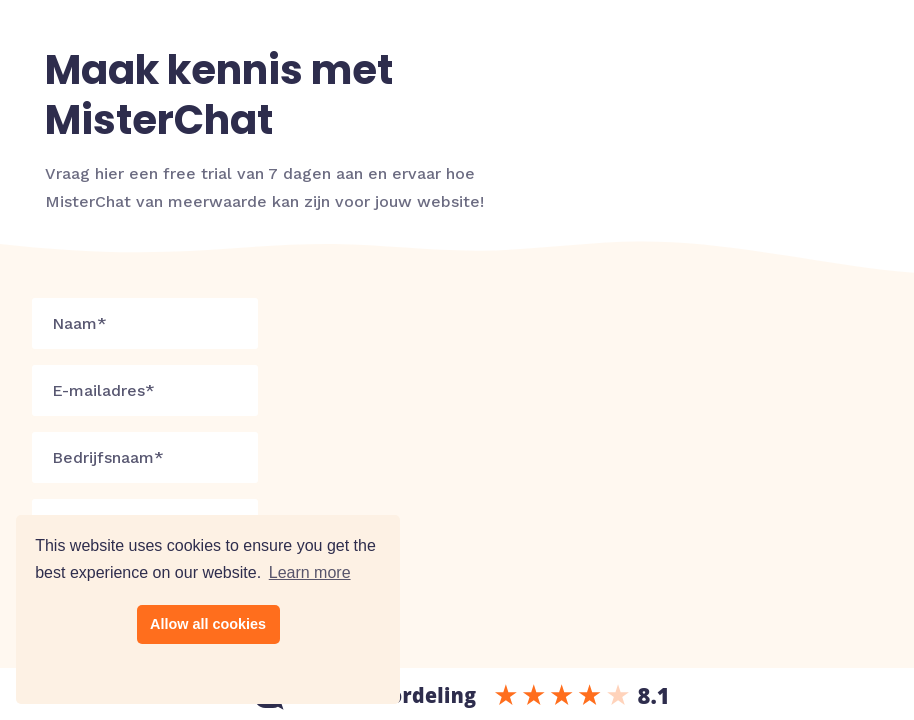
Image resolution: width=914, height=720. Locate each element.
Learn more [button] (310, 572)
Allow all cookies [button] (208, 624)
